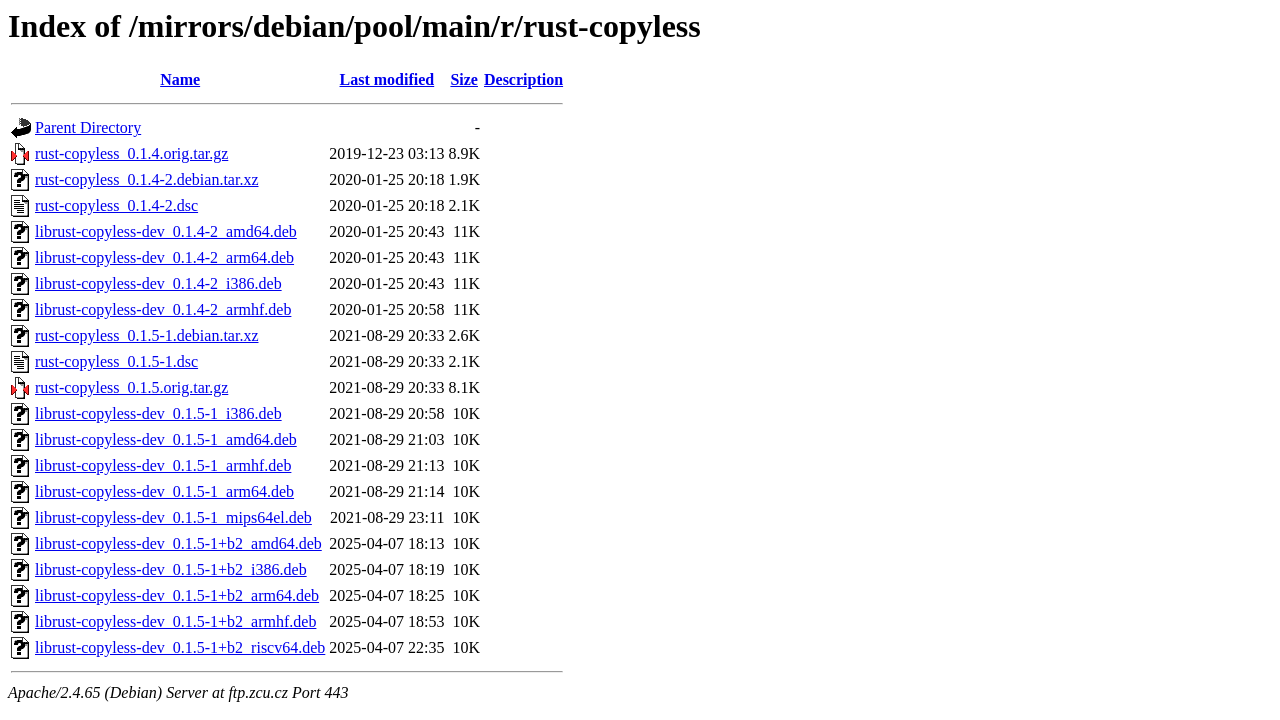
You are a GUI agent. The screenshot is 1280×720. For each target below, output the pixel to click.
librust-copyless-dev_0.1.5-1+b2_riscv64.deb (180, 647)
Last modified (387, 79)
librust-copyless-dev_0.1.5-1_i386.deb (158, 413)
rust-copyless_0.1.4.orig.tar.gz (131, 153)
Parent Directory (88, 127)
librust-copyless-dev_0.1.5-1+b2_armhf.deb (175, 621)
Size (464, 79)
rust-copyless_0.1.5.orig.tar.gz (131, 387)
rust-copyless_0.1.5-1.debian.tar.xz (147, 335)
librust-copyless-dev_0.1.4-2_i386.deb (158, 283)
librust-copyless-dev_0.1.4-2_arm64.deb (164, 257)
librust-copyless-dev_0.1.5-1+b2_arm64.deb (177, 595)
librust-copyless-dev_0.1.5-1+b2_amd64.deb (178, 543)
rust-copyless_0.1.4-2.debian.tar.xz (147, 179)
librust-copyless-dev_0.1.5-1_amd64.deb (166, 439)
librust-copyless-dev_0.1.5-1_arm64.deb (164, 491)
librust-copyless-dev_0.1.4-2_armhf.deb (163, 309)
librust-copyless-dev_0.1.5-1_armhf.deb (163, 465)
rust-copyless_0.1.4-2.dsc (116, 205)
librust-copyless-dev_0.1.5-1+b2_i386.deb (171, 569)
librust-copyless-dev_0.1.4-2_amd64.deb (166, 231)
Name (180, 79)
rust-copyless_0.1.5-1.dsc (116, 361)
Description (523, 79)
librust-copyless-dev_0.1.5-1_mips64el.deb (173, 517)
